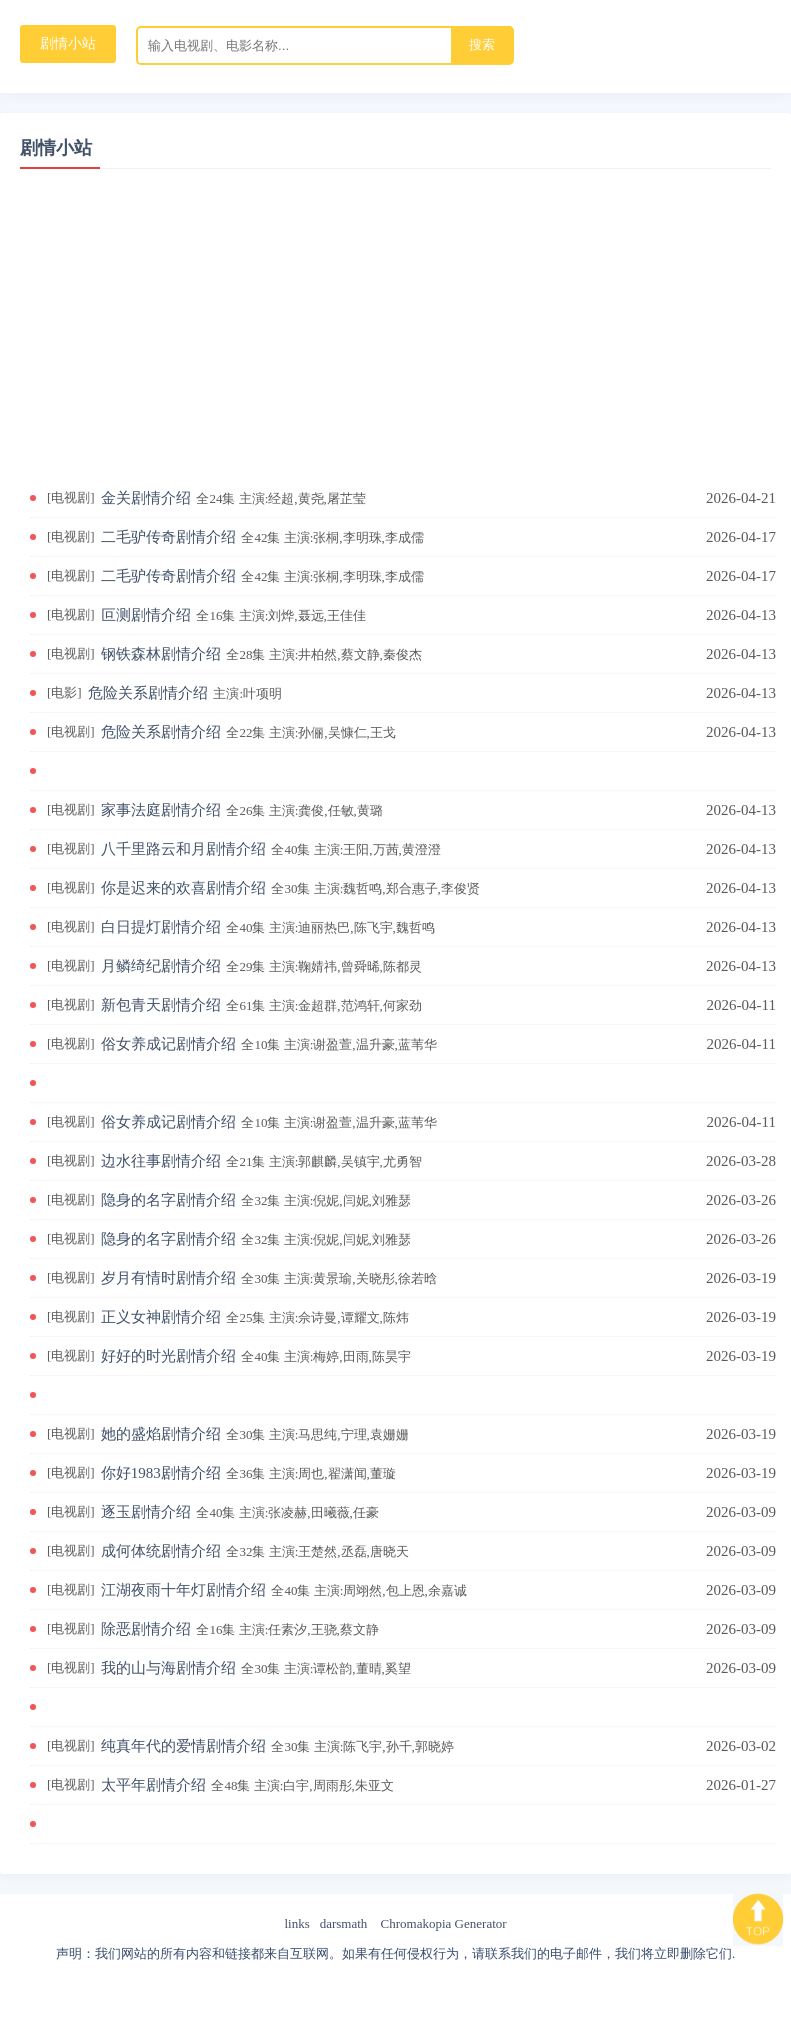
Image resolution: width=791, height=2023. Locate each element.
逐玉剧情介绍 (243, 1512)
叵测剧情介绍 (236, 615)
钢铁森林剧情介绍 (264, 654)
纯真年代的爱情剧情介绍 (280, 1746)
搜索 (482, 44)
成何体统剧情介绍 (258, 1551)
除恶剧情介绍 (243, 1629)
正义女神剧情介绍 (258, 1317)
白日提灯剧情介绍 (271, 927)
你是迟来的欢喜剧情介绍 (293, 888)
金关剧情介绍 (236, 498)
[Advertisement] (395, 309)
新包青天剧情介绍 (264, 1005)
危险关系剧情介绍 (188, 693)
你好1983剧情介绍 (251, 1473)
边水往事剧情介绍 (264, 1161)
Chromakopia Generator (444, 1923)
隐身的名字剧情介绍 (259, 1200)
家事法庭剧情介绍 (245, 810)
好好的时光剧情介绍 (259, 1356)
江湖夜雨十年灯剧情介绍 (287, 1590)
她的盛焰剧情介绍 (258, 1434)
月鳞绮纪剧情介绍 (264, 966)
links (296, 1923)
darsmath (344, 1923)
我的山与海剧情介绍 (259, 1668)
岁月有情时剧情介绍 (272, 1278)
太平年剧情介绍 (250, 1785)
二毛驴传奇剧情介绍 (265, 537)
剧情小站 (56, 148)
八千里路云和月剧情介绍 (274, 849)
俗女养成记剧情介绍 (272, 1044)
